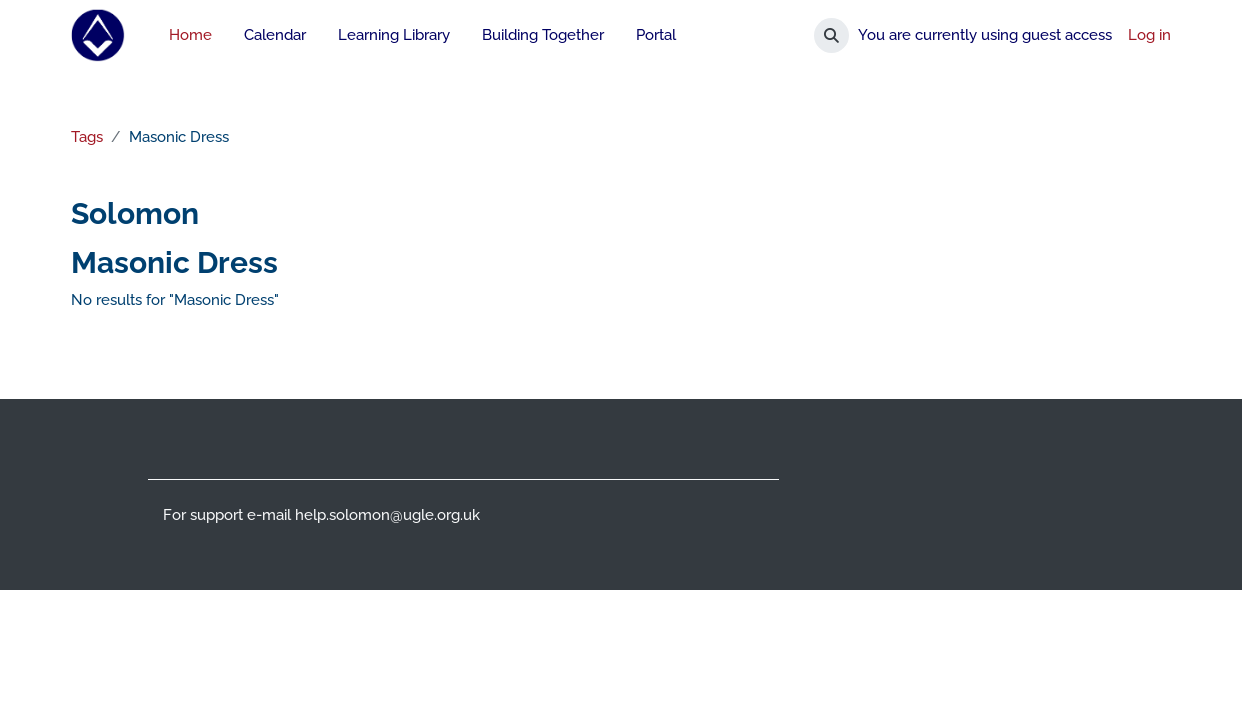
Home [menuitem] (190, 35)
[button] (831, 35)
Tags (86, 137)
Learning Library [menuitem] (394, 35)
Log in (1149, 35)
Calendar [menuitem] (275, 35)
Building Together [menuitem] (543, 35)
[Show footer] (1192, 670)
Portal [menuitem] (656, 35)
